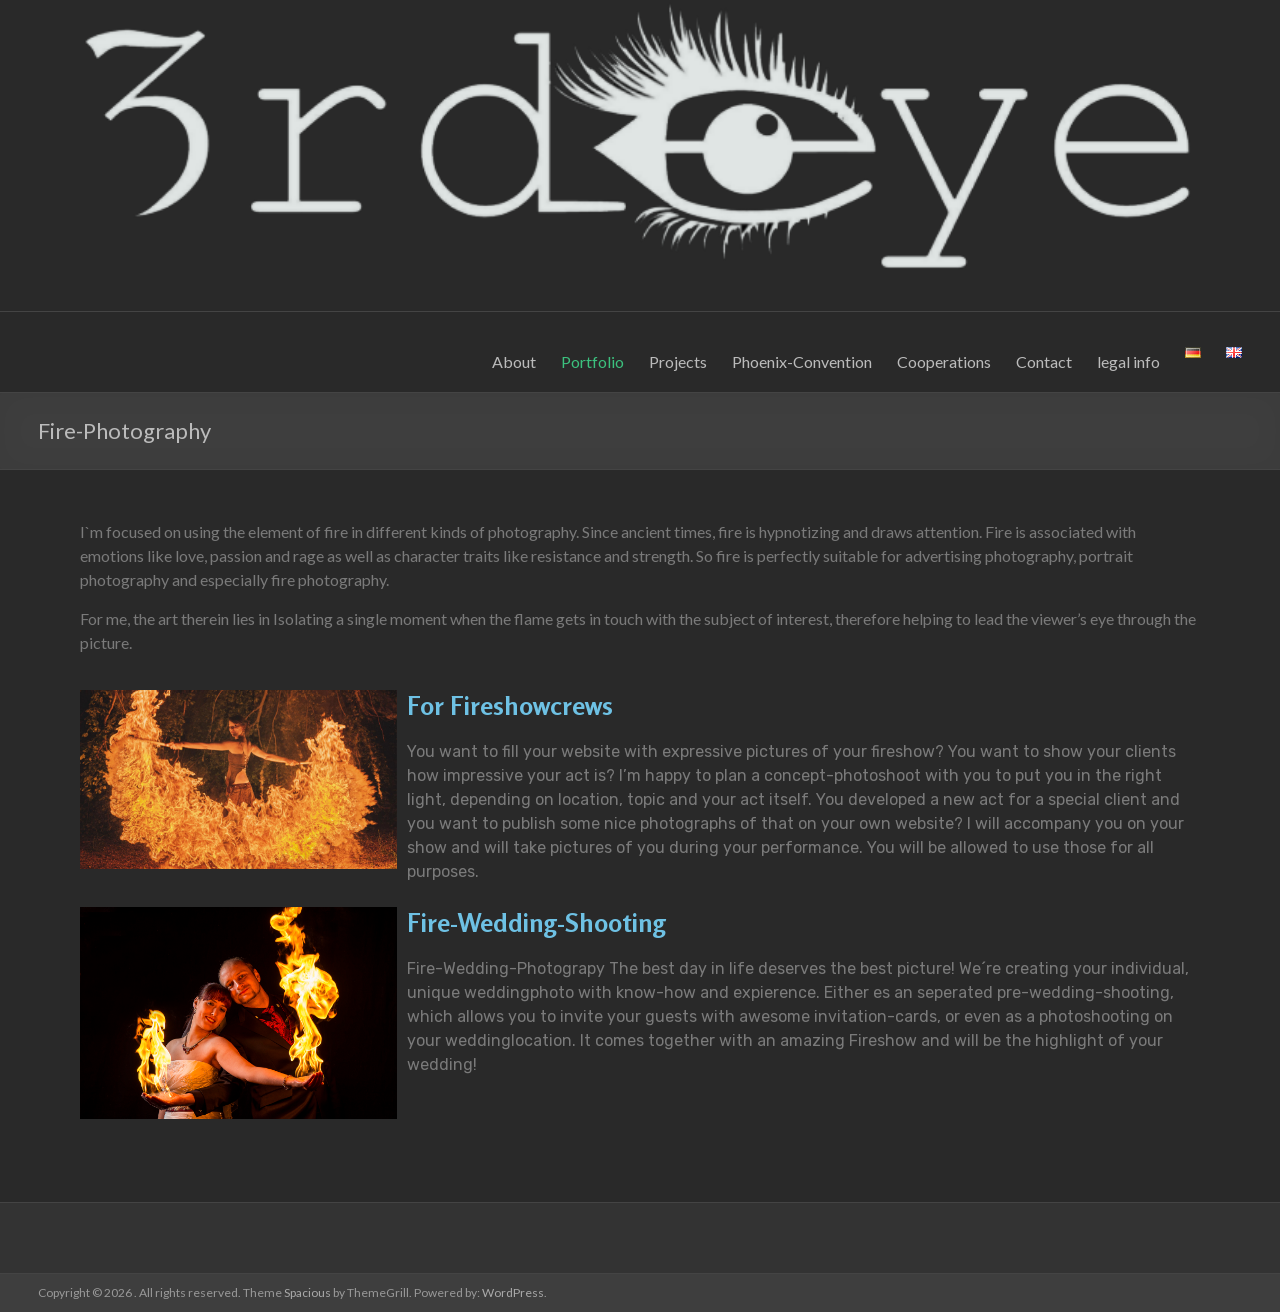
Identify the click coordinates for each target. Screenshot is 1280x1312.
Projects (678, 361)
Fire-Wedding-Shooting (536, 922)
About (514, 361)
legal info (1128, 361)
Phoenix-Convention (802, 361)
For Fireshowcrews (510, 705)
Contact (1044, 361)
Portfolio (592, 361)
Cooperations (944, 361)
